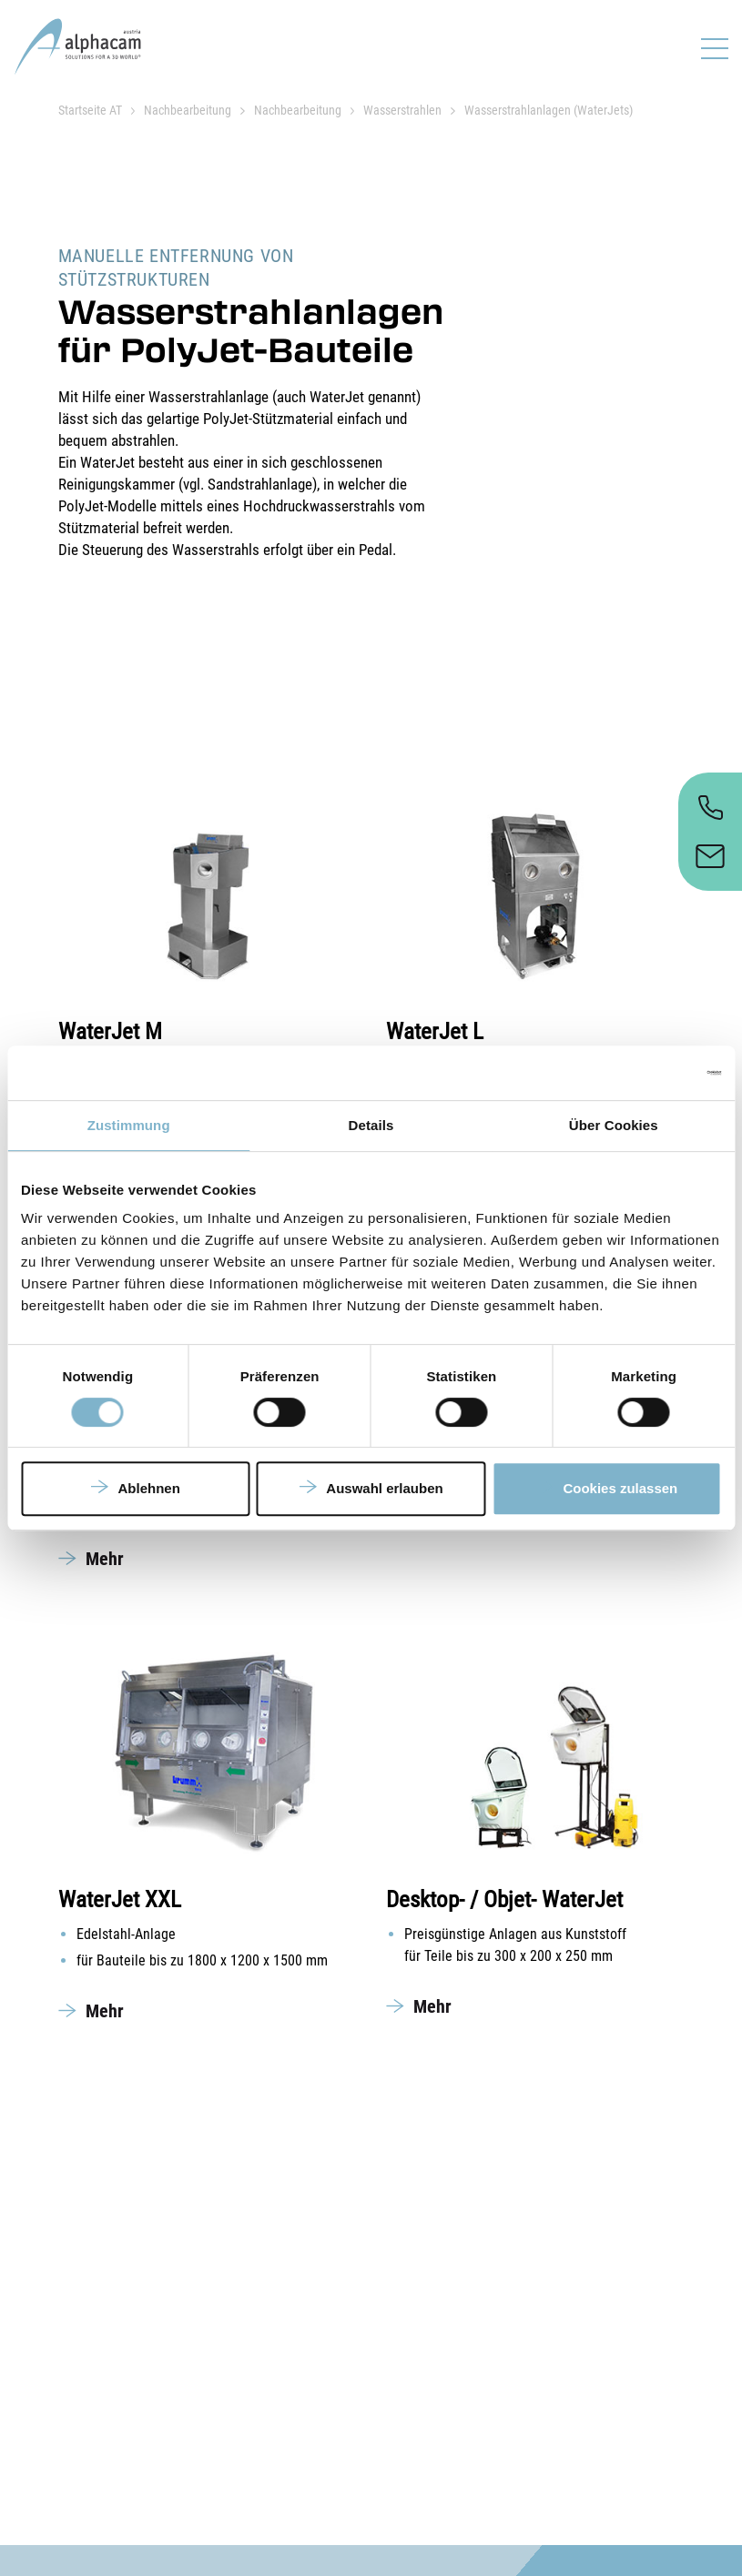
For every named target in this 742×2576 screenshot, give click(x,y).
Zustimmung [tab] (128, 1125)
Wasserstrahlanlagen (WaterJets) (548, 110)
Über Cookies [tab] (613, 1125)
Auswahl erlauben (384, 1488)
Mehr (105, 1559)
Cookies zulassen (620, 1488)
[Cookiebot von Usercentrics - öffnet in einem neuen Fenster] (641, 1072)
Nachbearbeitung (187, 110)
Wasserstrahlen (402, 110)
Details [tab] (371, 1125)
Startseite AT (90, 110)
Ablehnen (149, 1488)
